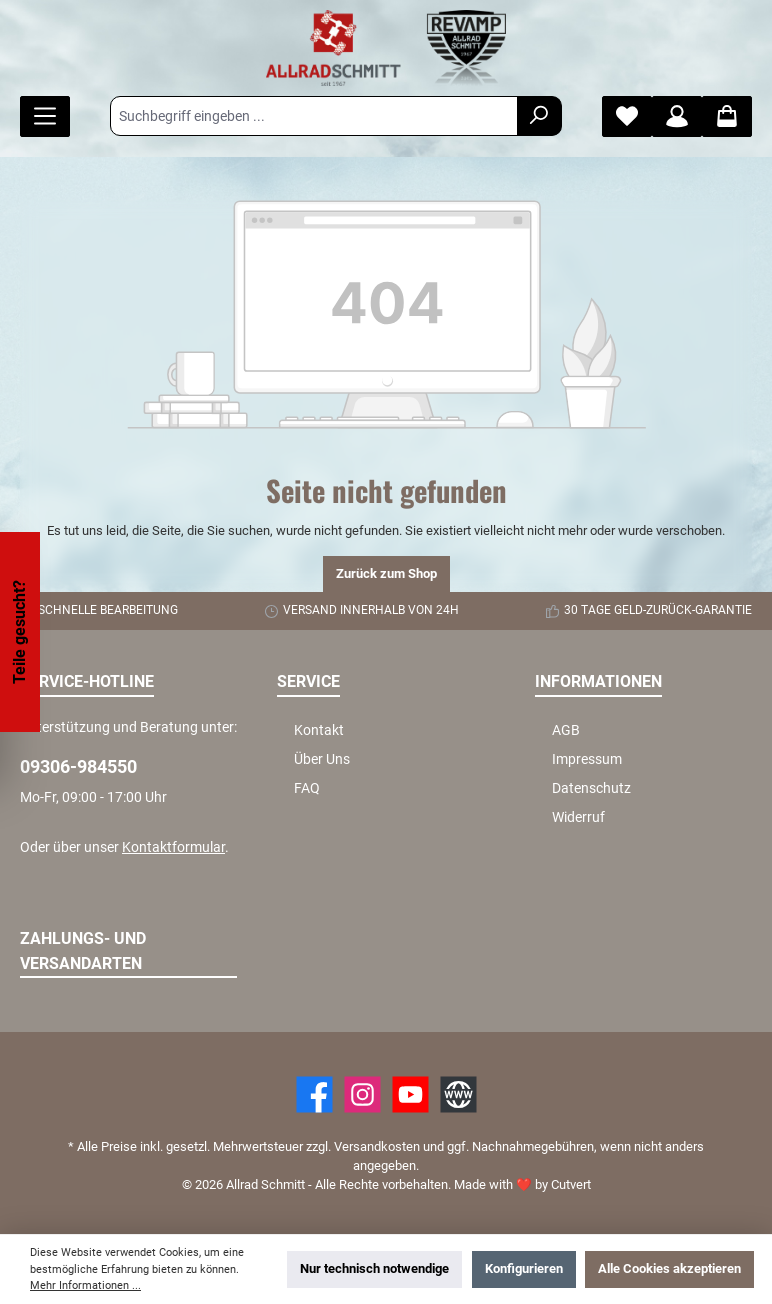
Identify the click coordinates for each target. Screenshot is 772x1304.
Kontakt (319, 730)
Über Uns (322, 759)
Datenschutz (591, 788)
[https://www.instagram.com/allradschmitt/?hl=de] (362, 1094)
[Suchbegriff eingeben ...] (314, 116)
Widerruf (578, 817)
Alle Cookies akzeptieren (669, 1268)
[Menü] (45, 116)
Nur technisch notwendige (374, 1268)
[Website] (458, 1094)
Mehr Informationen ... (85, 1285)
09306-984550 (78, 766)
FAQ (307, 788)
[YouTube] (410, 1094)
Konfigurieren (524, 1268)
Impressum (587, 759)
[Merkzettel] (627, 116)
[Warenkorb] (727, 116)
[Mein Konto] (677, 116)
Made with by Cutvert (522, 1184)
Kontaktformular (173, 847)
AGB (566, 730)
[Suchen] (539, 116)
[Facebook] (314, 1094)
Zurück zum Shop (386, 573)
